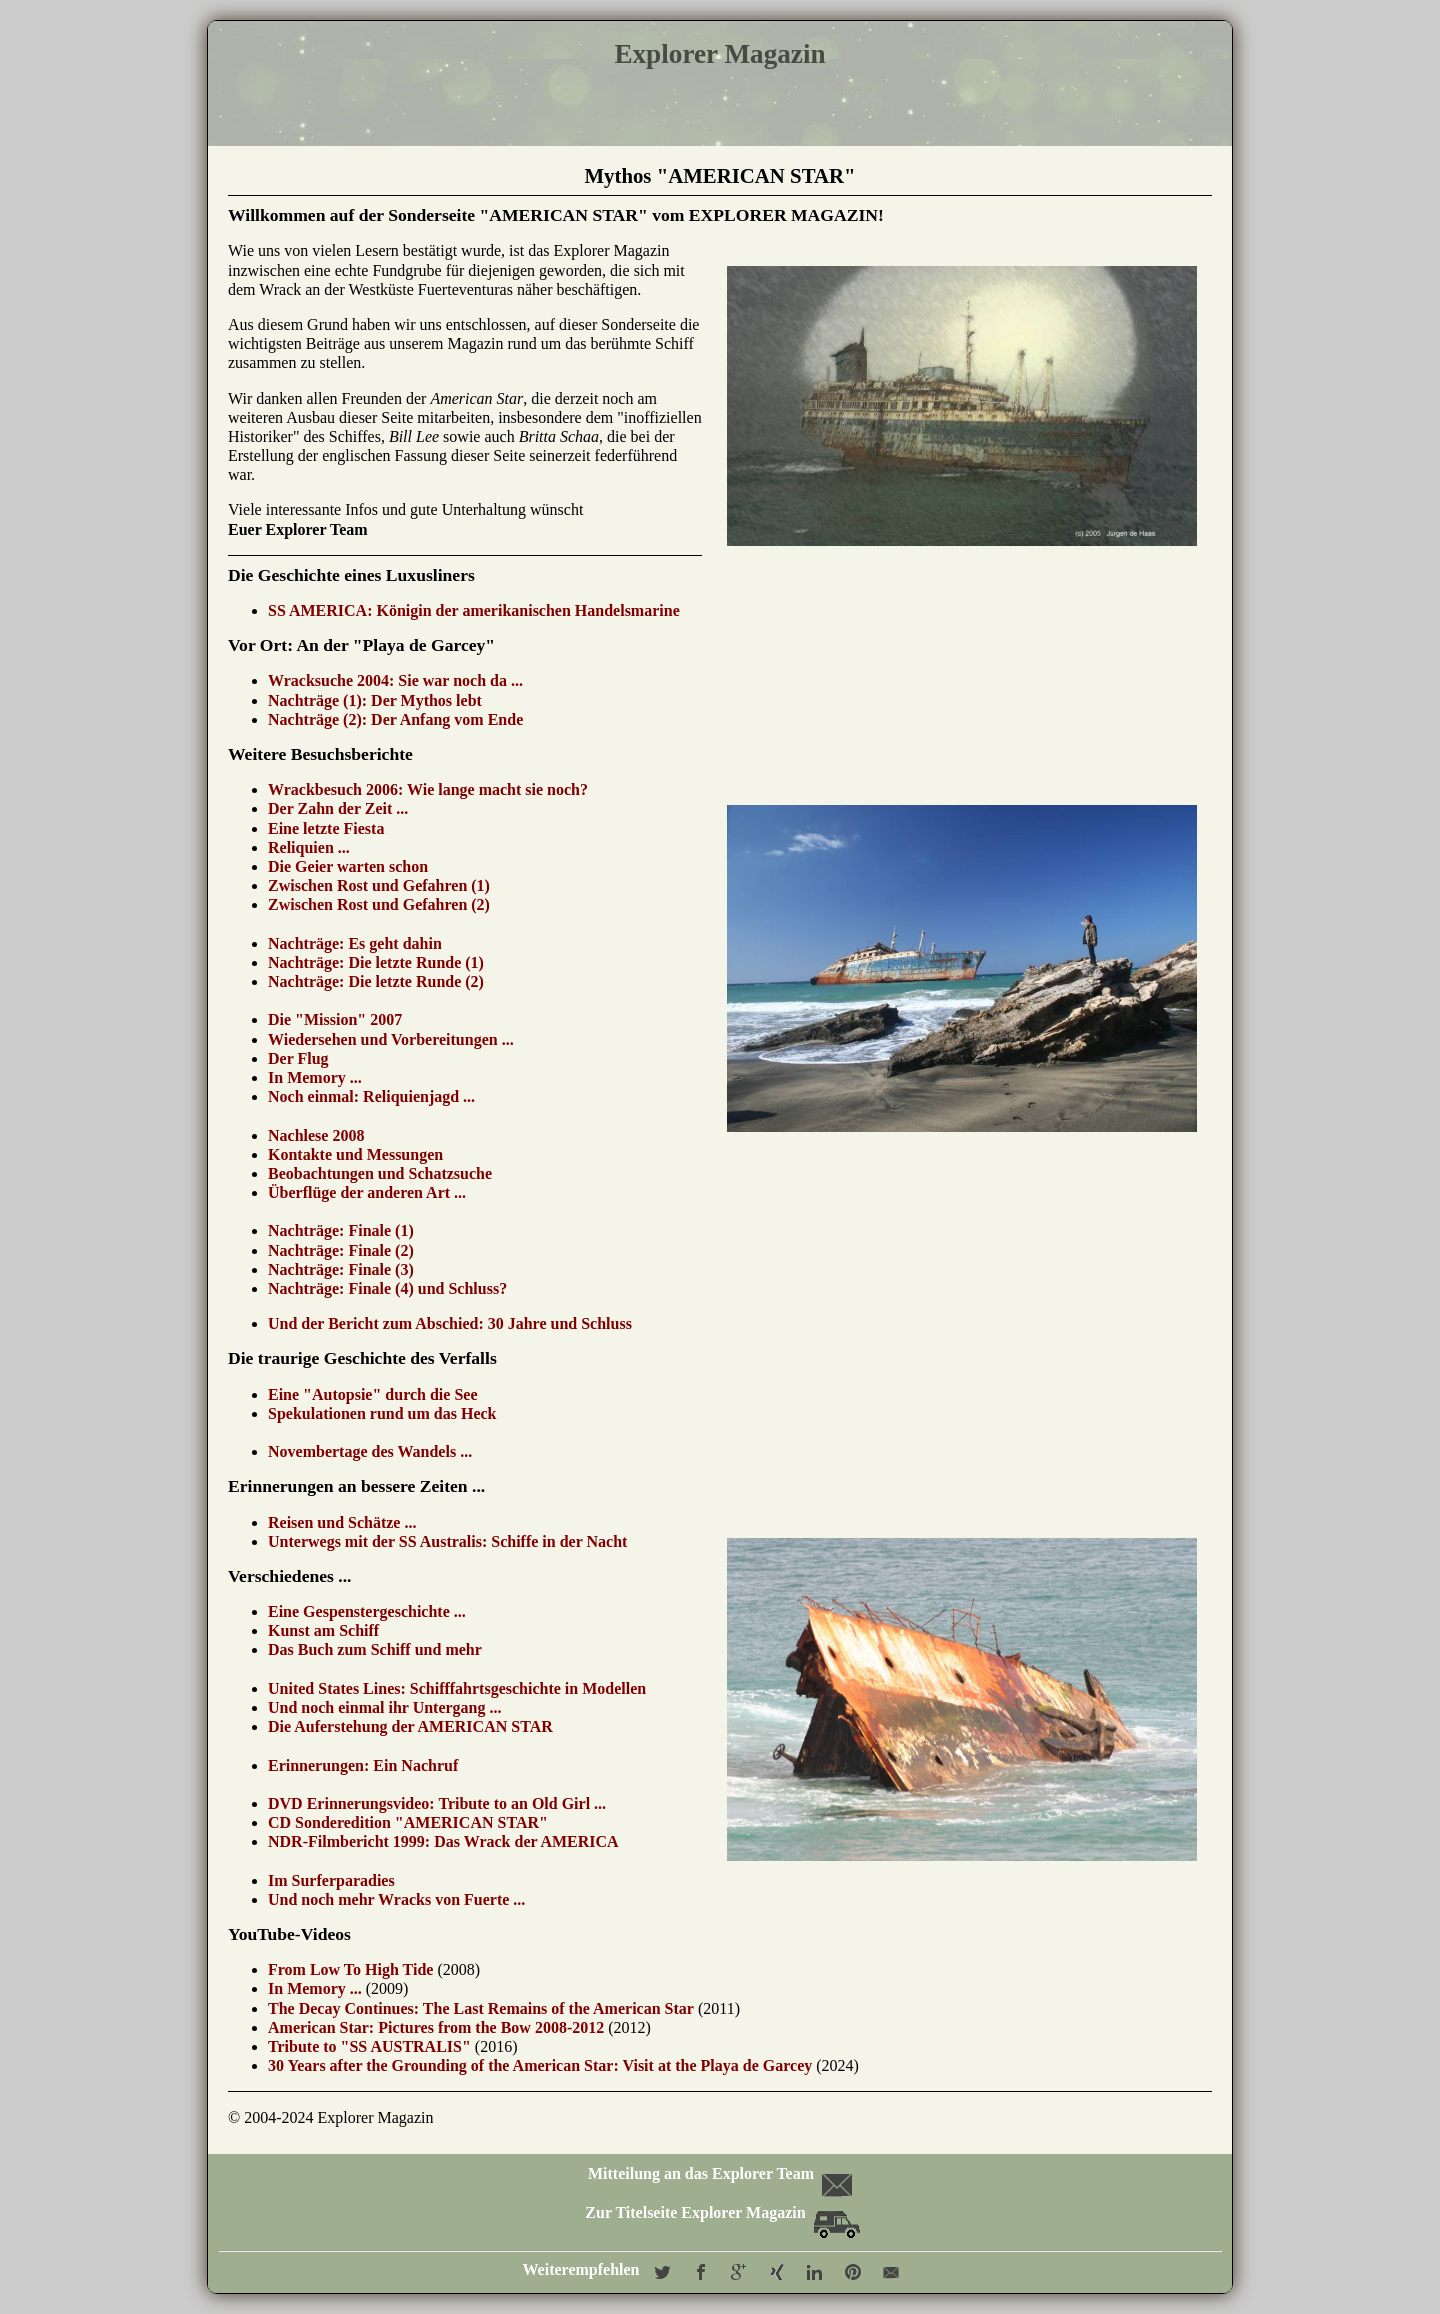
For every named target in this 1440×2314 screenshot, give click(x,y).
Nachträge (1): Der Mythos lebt (375, 700)
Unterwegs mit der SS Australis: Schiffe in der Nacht (447, 1541)
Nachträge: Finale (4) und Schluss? (387, 1288)
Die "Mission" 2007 (335, 1019)
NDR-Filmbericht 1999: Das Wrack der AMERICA (443, 1841)
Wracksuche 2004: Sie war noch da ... (395, 680)
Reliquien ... (309, 847)
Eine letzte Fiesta (326, 828)
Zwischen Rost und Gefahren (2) (379, 904)
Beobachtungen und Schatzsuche (380, 1173)
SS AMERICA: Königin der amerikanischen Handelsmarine (474, 610)
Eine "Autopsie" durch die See (373, 1394)
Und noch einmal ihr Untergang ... (385, 1707)
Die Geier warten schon (348, 866)
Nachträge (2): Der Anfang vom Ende (395, 719)
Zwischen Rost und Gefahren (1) (379, 885)
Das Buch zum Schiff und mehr (375, 1649)
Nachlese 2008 (316, 1135)
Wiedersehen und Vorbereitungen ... (391, 1039)
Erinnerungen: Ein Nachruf (363, 1765)
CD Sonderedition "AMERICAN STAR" (408, 1822)
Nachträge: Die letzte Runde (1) (376, 962)
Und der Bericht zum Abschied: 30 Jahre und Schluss (450, 1323)
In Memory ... (315, 1077)
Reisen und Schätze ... (342, 1522)
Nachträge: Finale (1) (341, 1230)
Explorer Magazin (719, 54)
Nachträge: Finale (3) (341, 1269)
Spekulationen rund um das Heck (384, 1413)
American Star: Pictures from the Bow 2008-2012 (436, 2027)
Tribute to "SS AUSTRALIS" (369, 2046)
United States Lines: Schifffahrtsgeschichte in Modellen (457, 1688)
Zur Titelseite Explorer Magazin (722, 2212)
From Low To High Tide (350, 1969)
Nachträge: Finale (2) (341, 1250)
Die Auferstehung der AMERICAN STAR (410, 1726)
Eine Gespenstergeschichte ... (367, 1611)
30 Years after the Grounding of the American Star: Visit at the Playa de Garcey (540, 2065)
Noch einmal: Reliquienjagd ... (371, 1096)
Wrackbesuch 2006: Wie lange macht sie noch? (428, 789)
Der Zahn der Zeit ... (338, 808)
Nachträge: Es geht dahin (355, 943)
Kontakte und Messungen (355, 1154)
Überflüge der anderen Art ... (367, 1192)
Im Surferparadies (331, 1880)
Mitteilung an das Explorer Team (718, 2173)
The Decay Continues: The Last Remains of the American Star (481, 2008)
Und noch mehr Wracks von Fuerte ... (396, 1899)
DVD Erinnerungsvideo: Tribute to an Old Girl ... (437, 1803)
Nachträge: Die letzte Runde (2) (376, 981)
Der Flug (298, 1058)
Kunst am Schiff (323, 1630)
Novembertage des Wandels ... (370, 1451)
